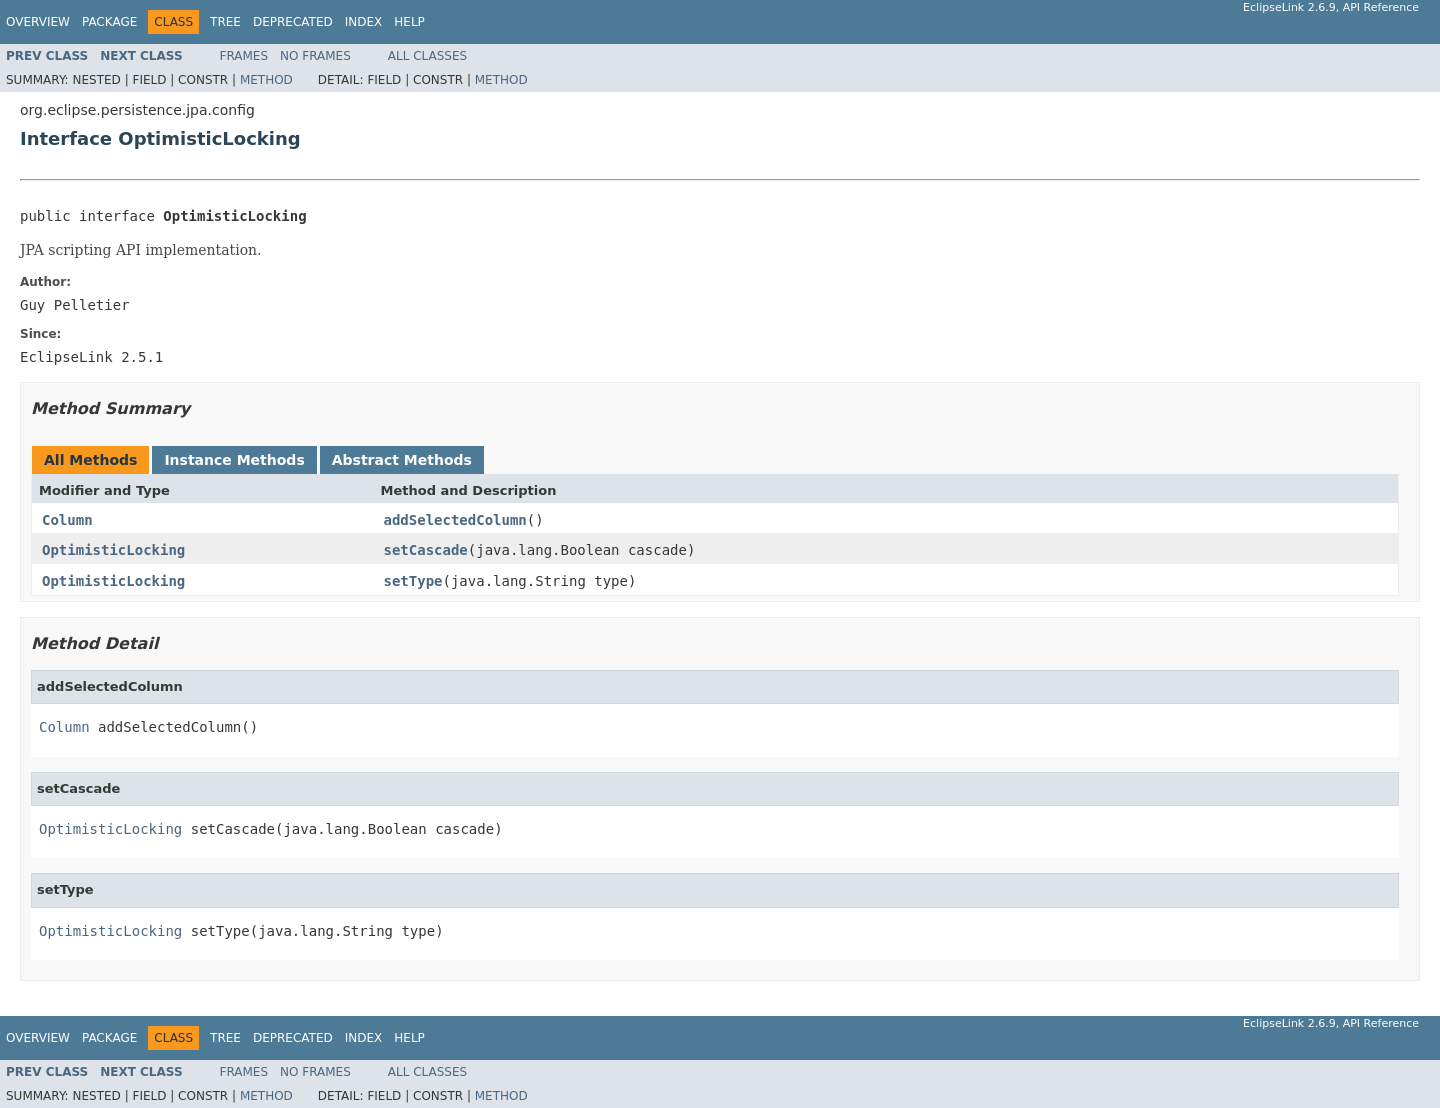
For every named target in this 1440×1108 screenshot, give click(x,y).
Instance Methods (234, 460)
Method (266, 80)
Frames (244, 56)
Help (409, 22)
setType (413, 581)
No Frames (315, 56)
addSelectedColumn (455, 520)
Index (364, 22)
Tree (225, 22)
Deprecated (293, 22)
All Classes (427, 56)
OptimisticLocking (113, 550)
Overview (38, 22)
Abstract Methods (402, 460)
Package (109, 22)
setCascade (426, 550)
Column (67, 520)
